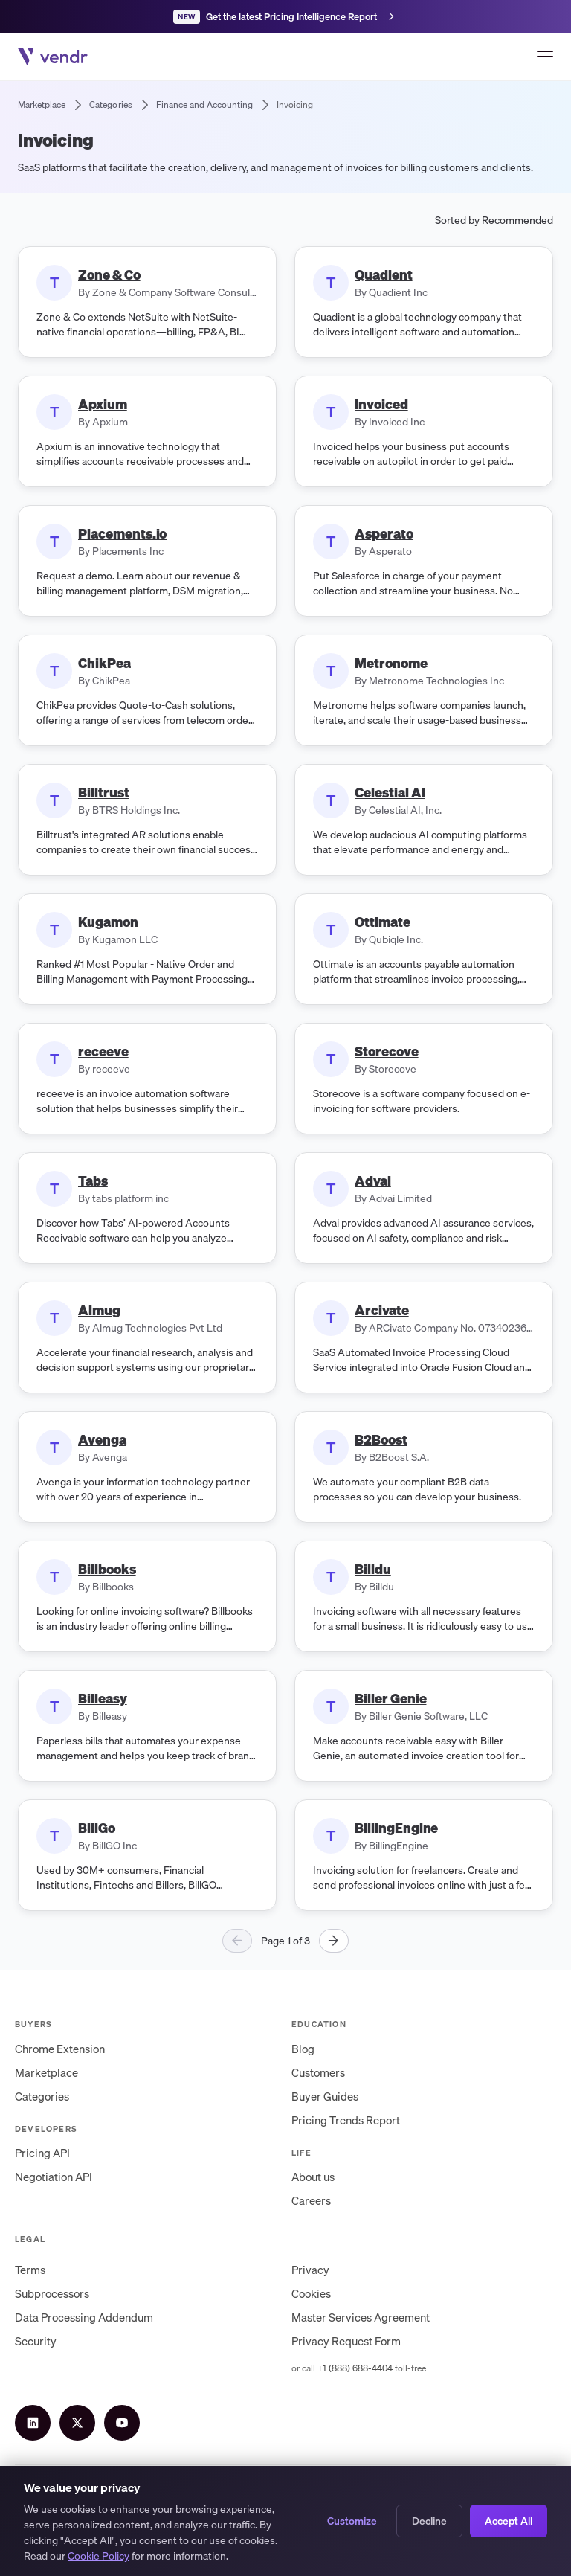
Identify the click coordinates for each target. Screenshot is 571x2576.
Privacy (310, 2269)
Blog (302, 2049)
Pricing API (42, 2153)
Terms (30, 2269)
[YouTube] (122, 2423)
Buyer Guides (324, 2096)
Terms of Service (47, 2509)
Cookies (311, 2293)
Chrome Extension (60, 2049)
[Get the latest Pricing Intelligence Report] (285, 16)
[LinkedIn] (33, 2423)
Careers (311, 2200)
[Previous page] (237, 1941)
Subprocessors (52, 2293)
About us (313, 2176)
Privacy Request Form (346, 2341)
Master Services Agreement (360, 2317)
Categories (42, 2096)
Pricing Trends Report (345, 2120)
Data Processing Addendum (84, 2317)
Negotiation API (53, 2176)
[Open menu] (545, 56)
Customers (318, 2072)
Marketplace (46, 2072)
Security (36, 2341)
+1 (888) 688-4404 (355, 2368)
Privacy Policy (118, 2509)
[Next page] (334, 1941)
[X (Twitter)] (77, 2423)
